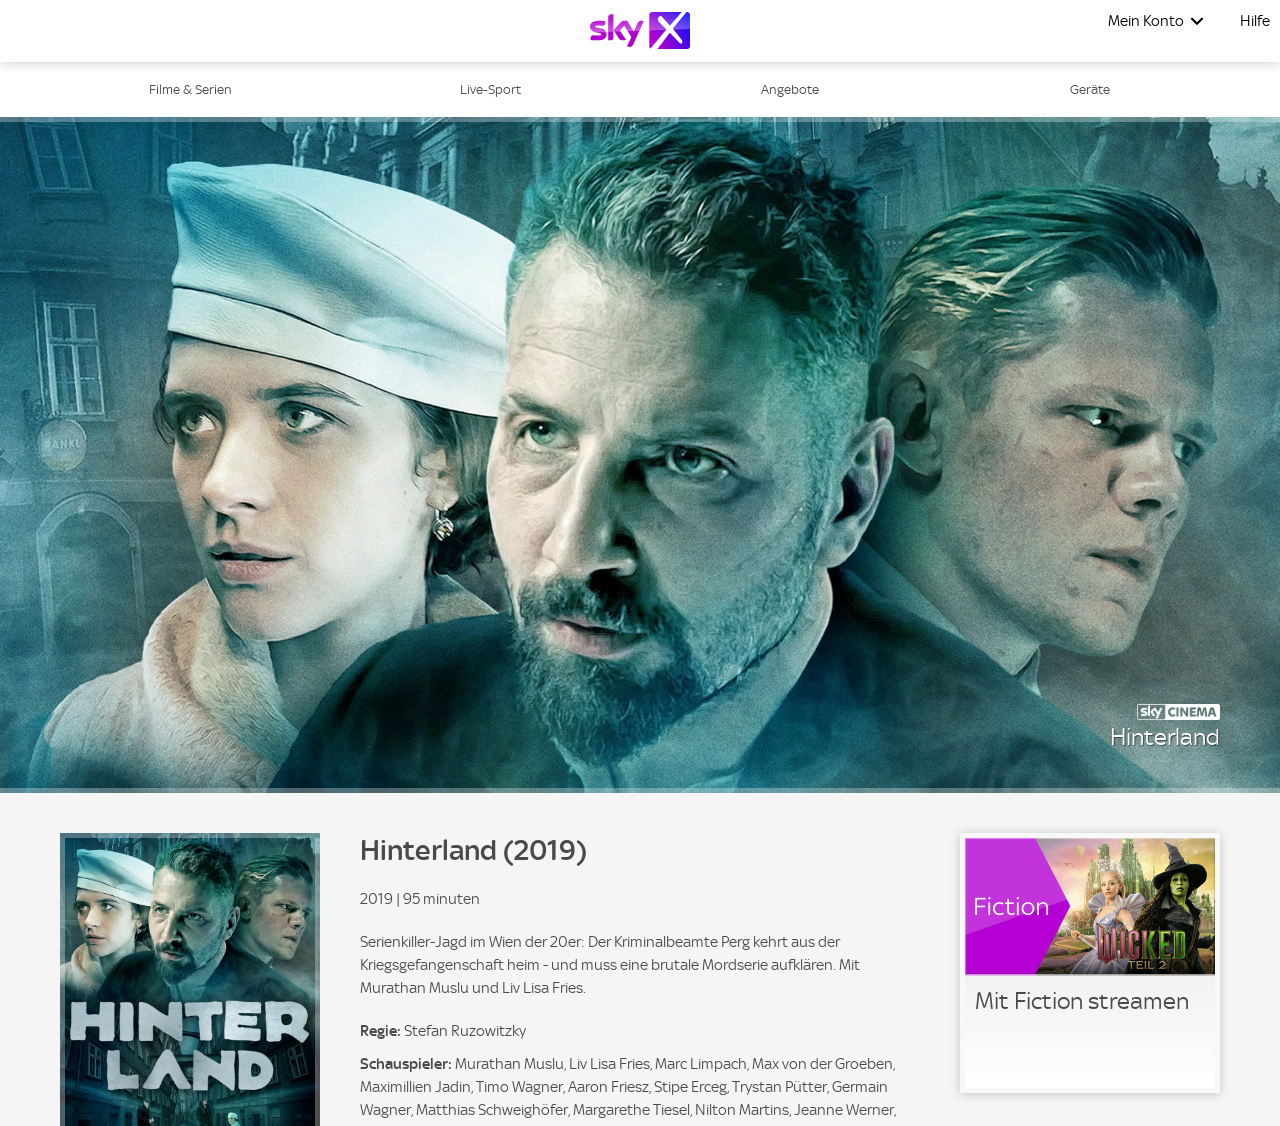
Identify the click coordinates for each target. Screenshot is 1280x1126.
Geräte (1090, 89)
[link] (1090, 963)
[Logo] (640, 30)
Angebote (790, 89)
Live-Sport (490, 89)
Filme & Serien (190, 89)
